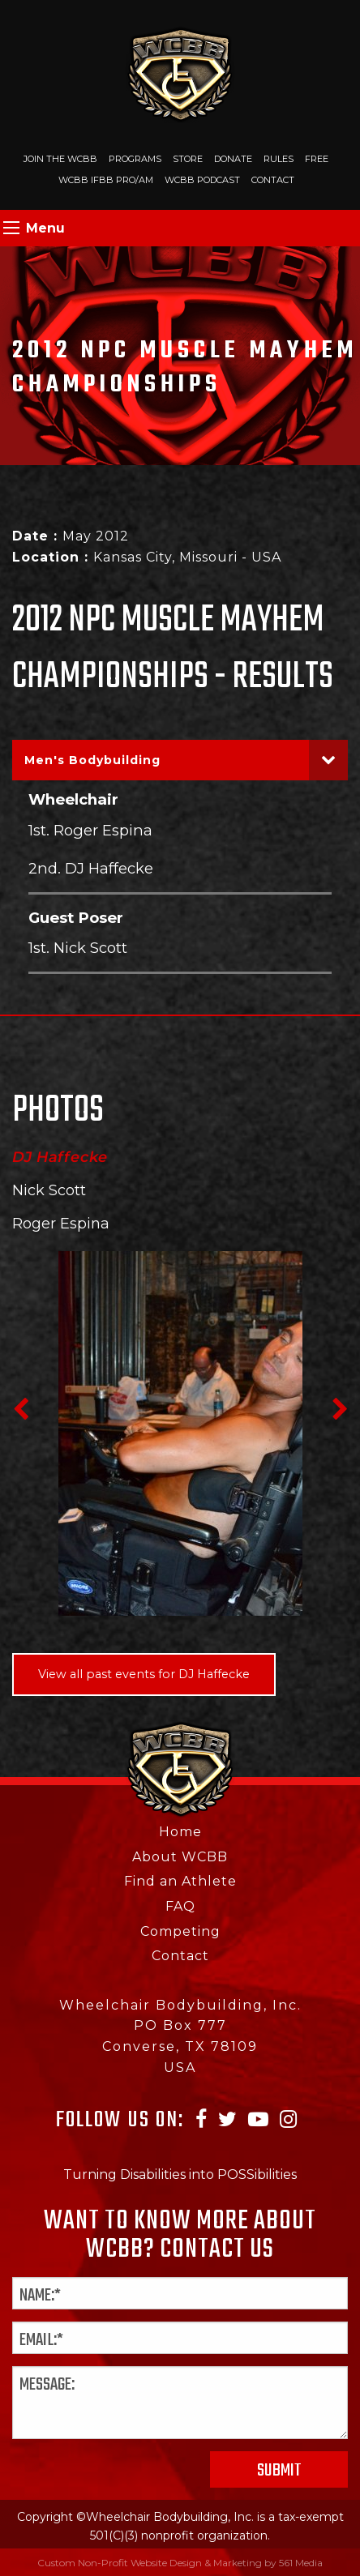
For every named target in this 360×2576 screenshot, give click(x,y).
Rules (279, 158)
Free (316, 158)
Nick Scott (49, 1190)
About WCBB (180, 1857)
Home (180, 1831)
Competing (180, 1931)
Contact (272, 180)
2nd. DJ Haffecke (90, 868)
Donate (233, 158)
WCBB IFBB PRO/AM (105, 180)
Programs (135, 158)
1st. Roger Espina (90, 830)
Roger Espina (60, 1223)
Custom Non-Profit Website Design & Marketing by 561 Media (180, 2563)
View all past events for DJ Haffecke (144, 1674)
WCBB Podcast (202, 180)
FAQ (180, 1906)
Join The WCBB (60, 158)
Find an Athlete (180, 1881)
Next (340, 1409)
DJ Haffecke (60, 1157)
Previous (20, 1409)
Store (188, 158)
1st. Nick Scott (77, 947)
